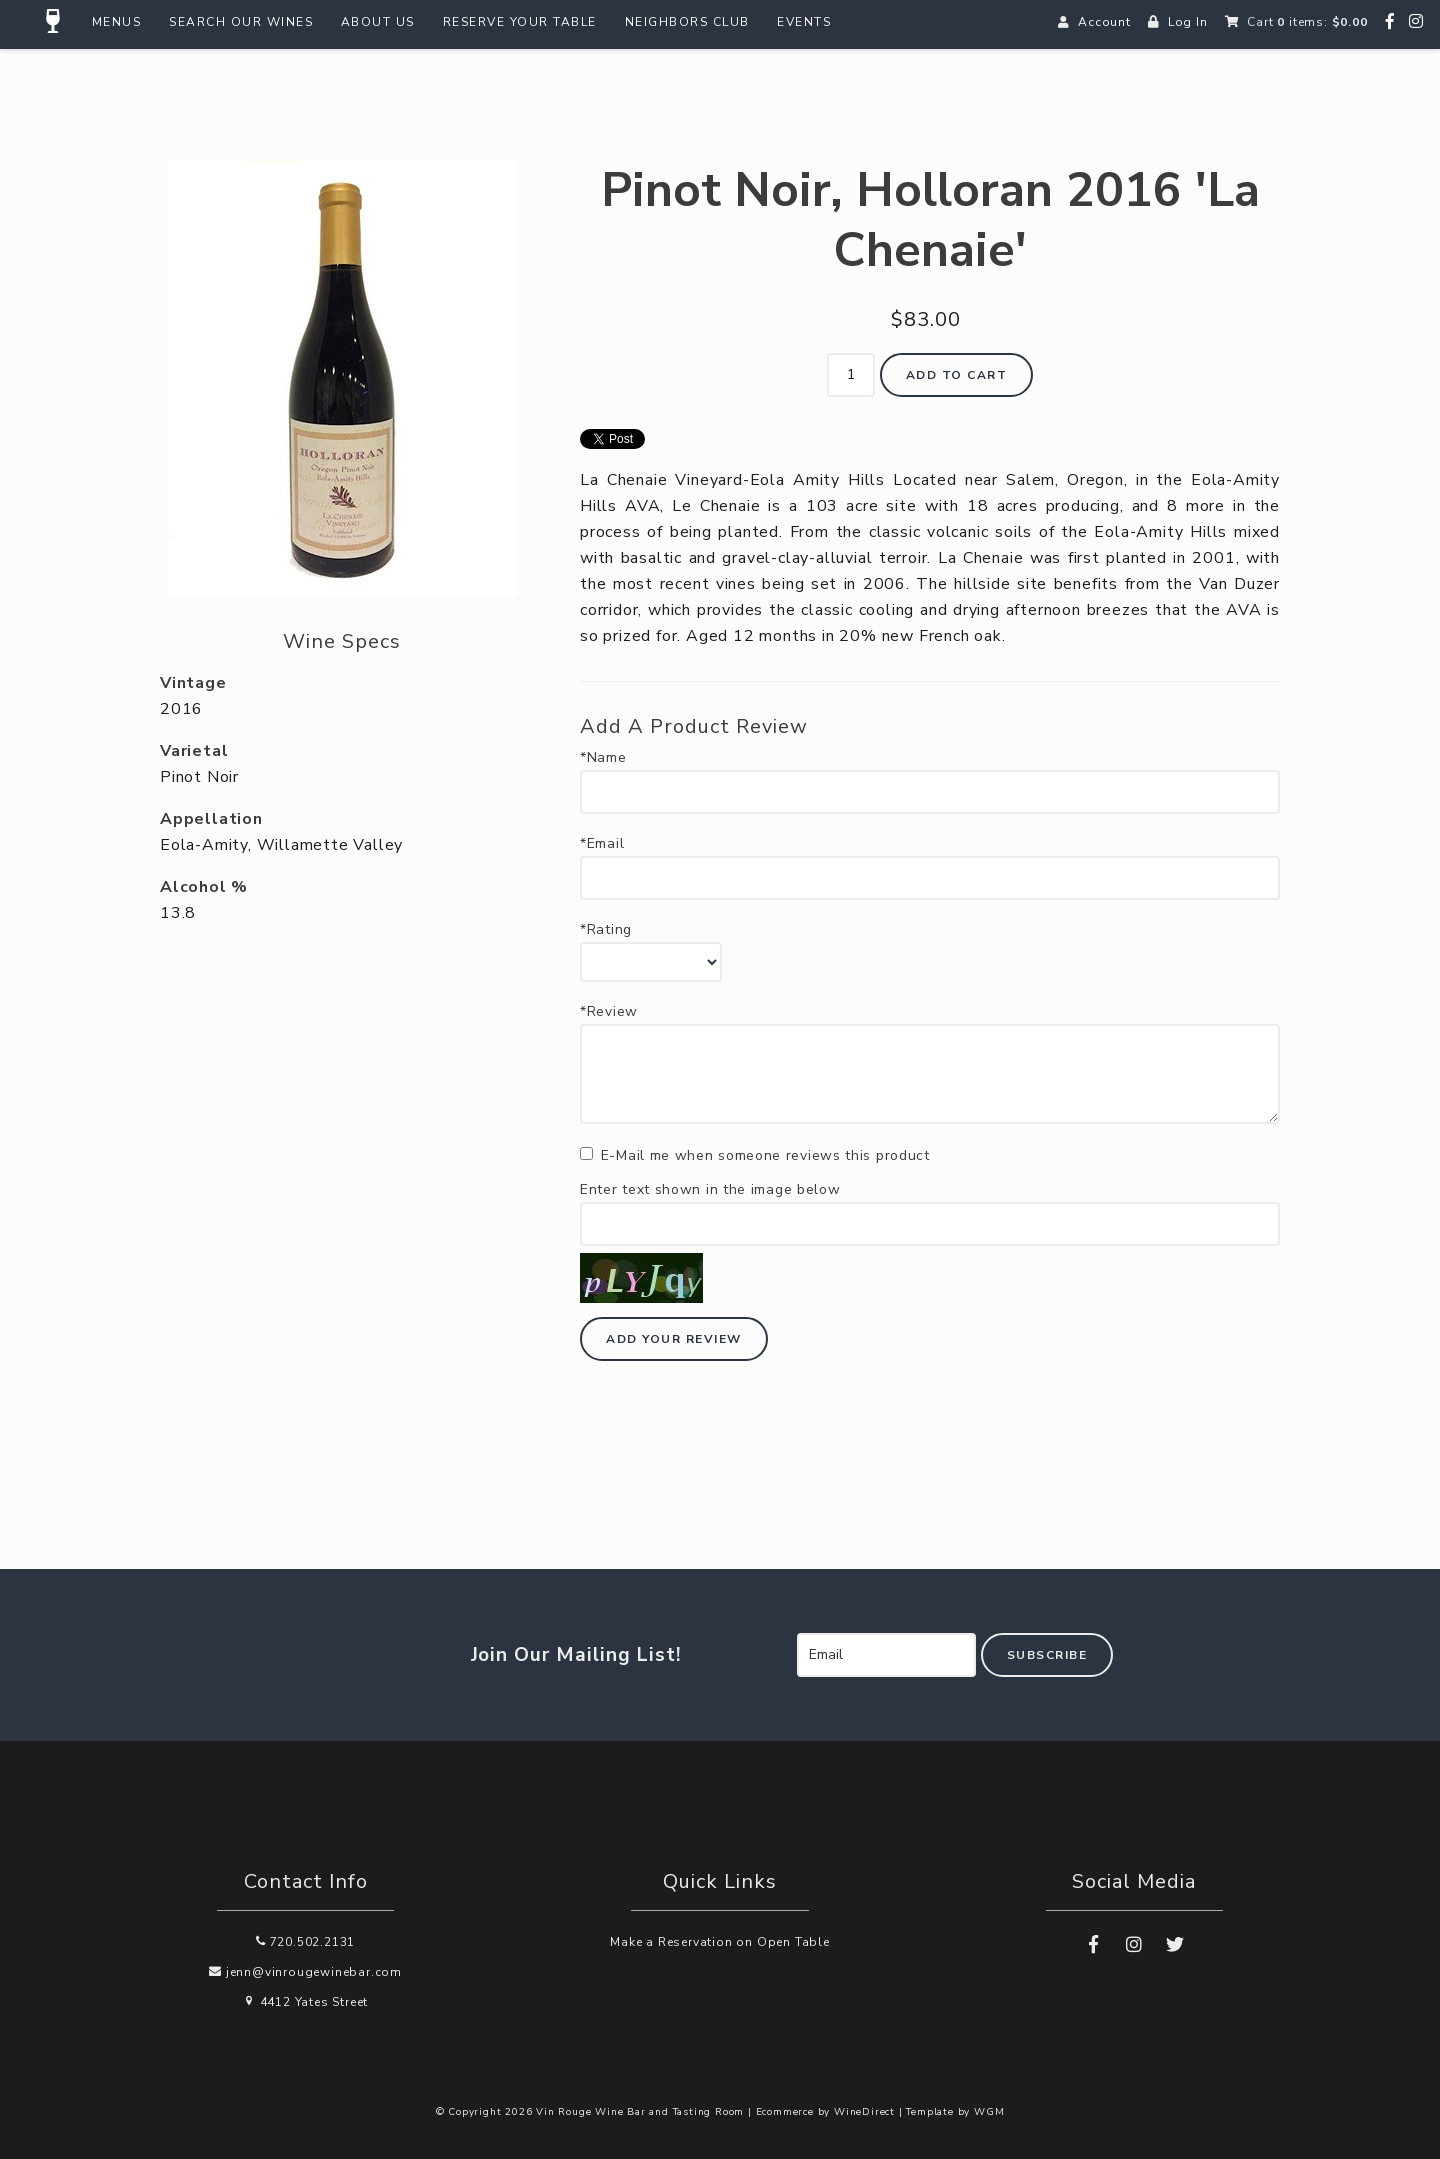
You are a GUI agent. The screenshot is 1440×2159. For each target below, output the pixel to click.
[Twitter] (1175, 1945)
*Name (603, 758)
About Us (378, 22)
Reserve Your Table (520, 22)
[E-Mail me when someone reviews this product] (586, 1153)
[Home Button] (54, 22)
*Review (609, 1012)
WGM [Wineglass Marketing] (989, 2112)
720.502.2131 (305, 1942)
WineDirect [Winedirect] (864, 2112)
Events (804, 22)
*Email (602, 844)
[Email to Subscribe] (886, 1655)
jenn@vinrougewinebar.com (305, 1972)
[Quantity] (851, 375)
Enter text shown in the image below (710, 1190)
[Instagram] (1416, 22)
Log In (1188, 22)
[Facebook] (1390, 22)
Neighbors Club (687, 22)
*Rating (606, 930)
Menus (117, 22)
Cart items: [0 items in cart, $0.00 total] (1307, 22)
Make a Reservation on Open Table (720, 1942)
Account (1104, 22)
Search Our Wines (241, 22)
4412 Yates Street (305, 2002)
